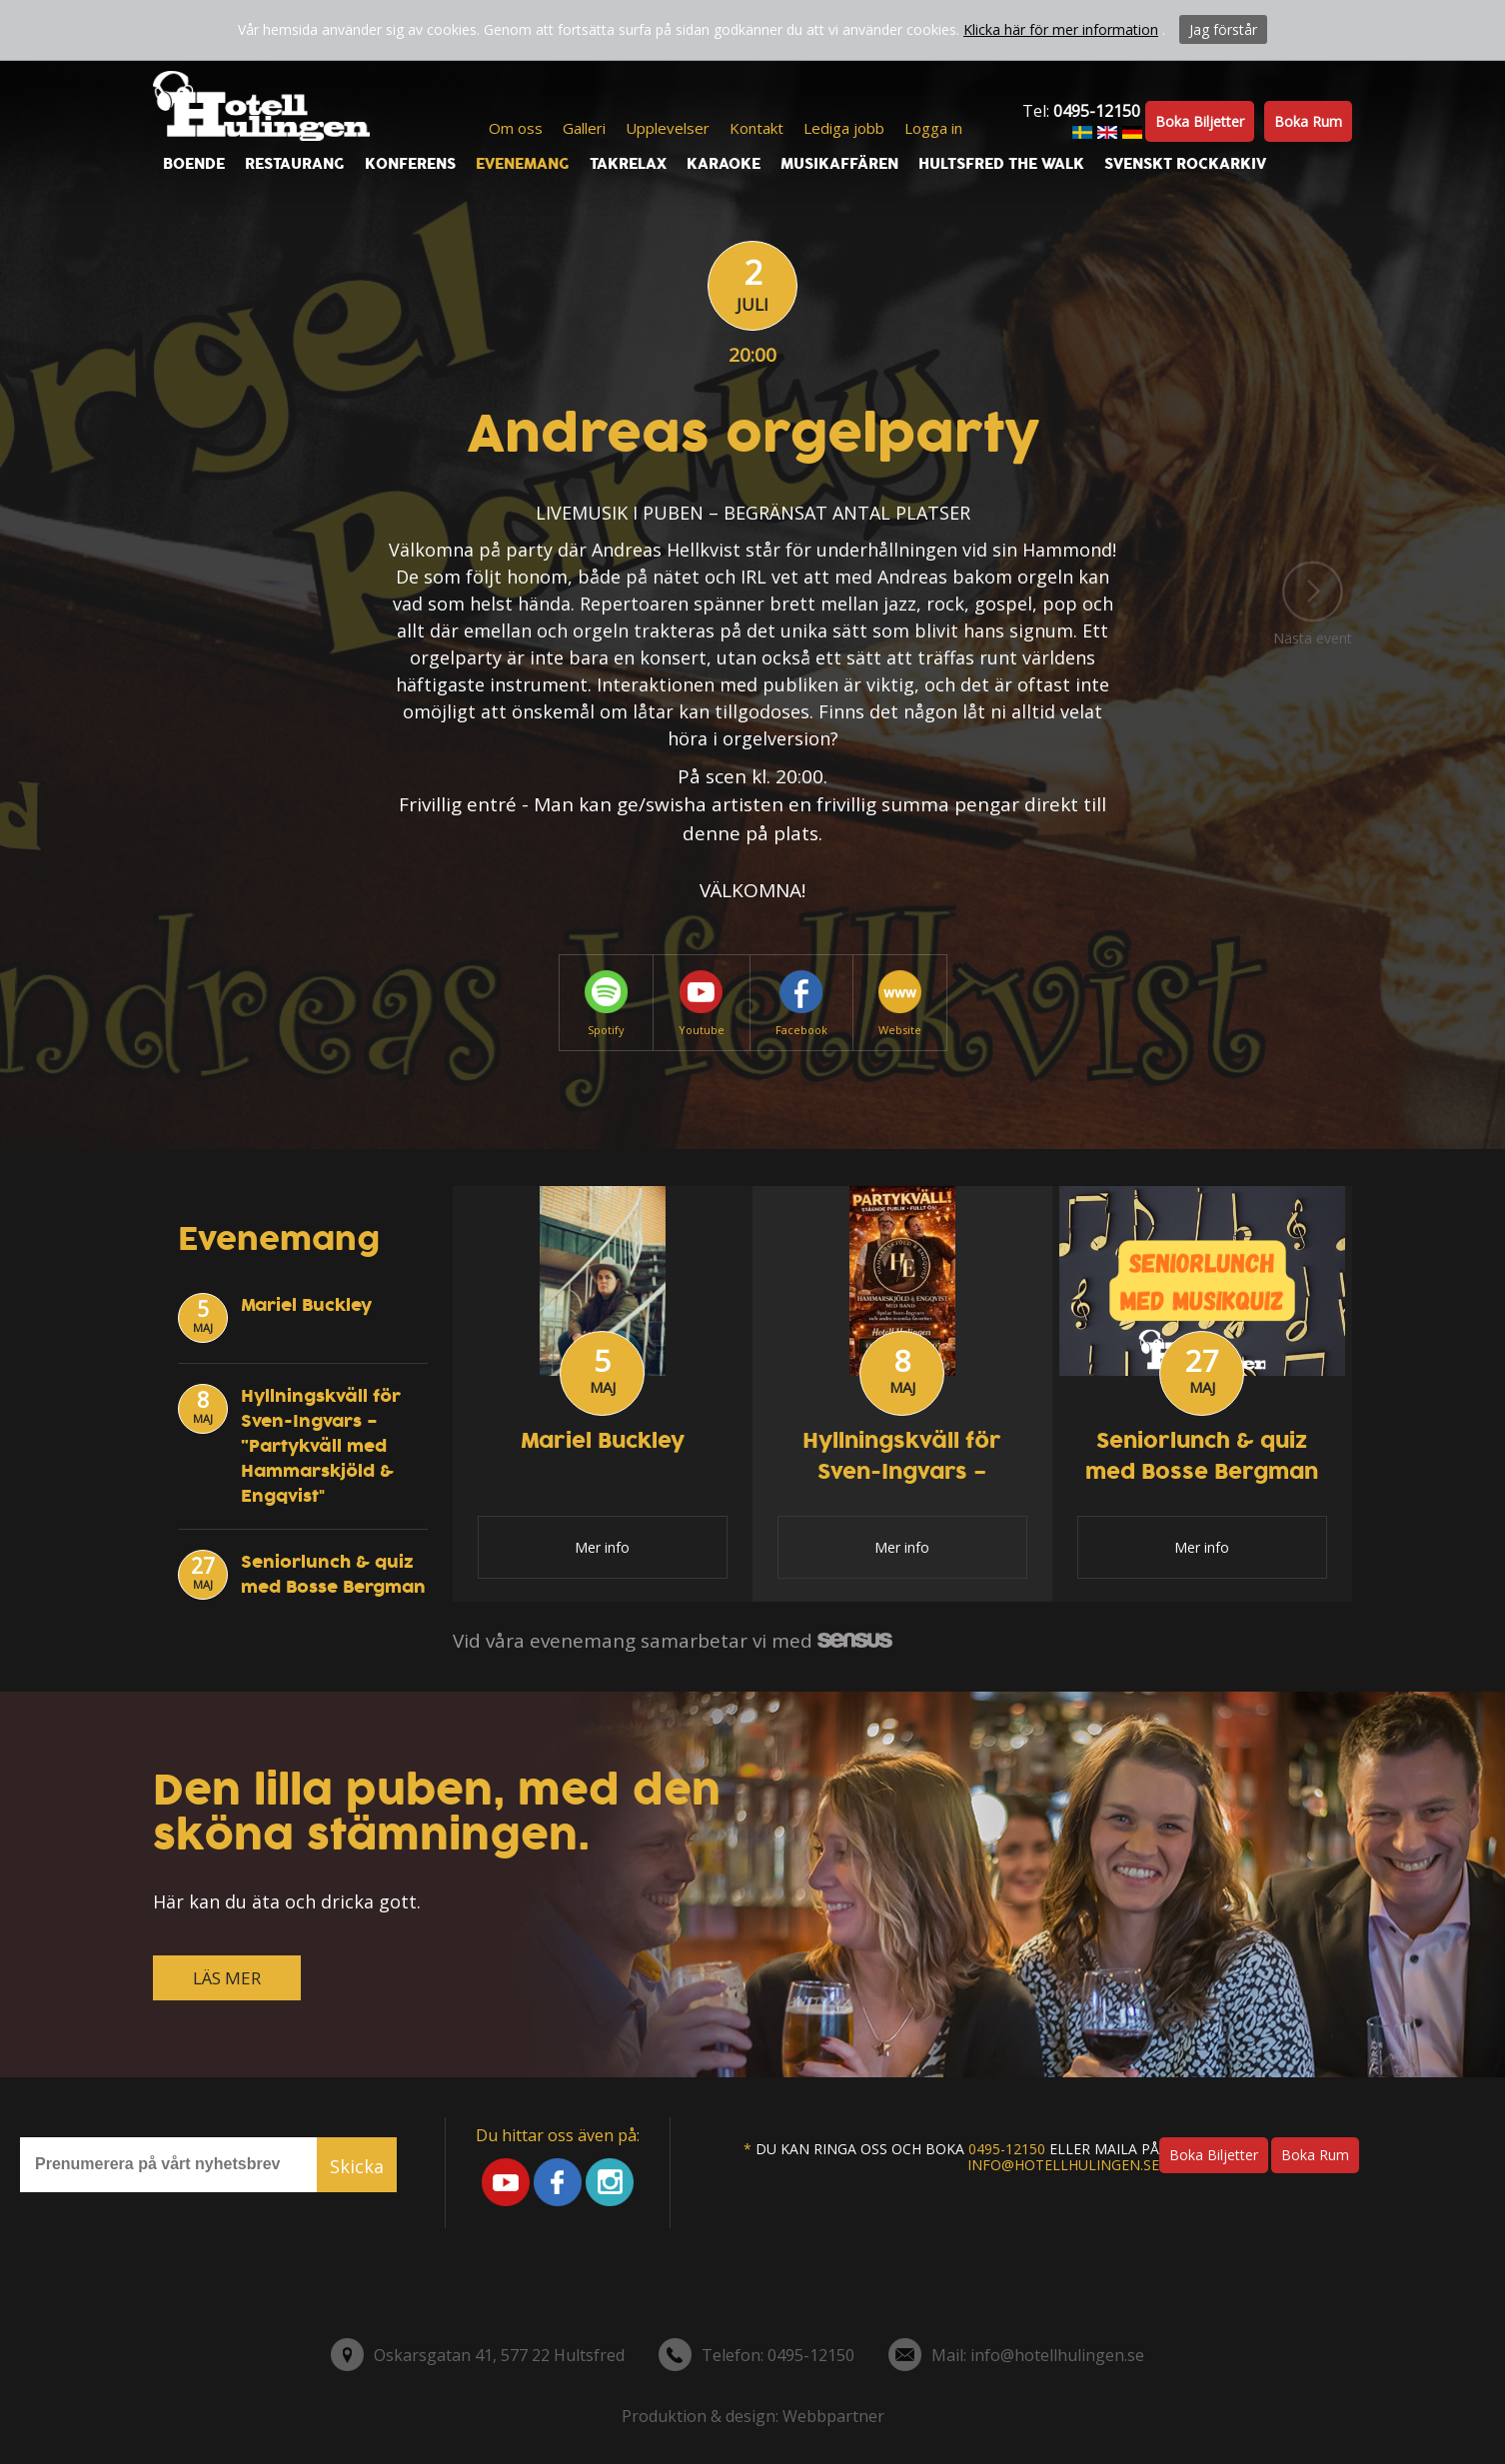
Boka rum (1308, 121)
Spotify (606, 1003)
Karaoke (723, 164)
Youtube (702, 1003)
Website (899, 1003)
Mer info (602, 1547)
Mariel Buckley (306, 1305)
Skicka (357, 2166)
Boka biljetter (1199, 121)
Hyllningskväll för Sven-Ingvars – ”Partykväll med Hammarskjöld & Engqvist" (321, 1446)
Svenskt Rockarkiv (1185, 164)
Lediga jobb (843, 128)
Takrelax (628, 164)
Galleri (584, 128)
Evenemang (523, 164)
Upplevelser (668, 128)
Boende (194, 164)
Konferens (410, 164)
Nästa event (1312, 604)
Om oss (516, 128)
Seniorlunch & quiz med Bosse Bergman (333, 1575)
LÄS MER (227, 1977)
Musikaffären (839, 164)
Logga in (933, 128)
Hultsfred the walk (1001, 164)
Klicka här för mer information (1060, 29)
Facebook (801, 1003)
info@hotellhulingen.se (1063, 2164)
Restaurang (295, 164)
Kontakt (756, 128)
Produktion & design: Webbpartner (753, 2416)
